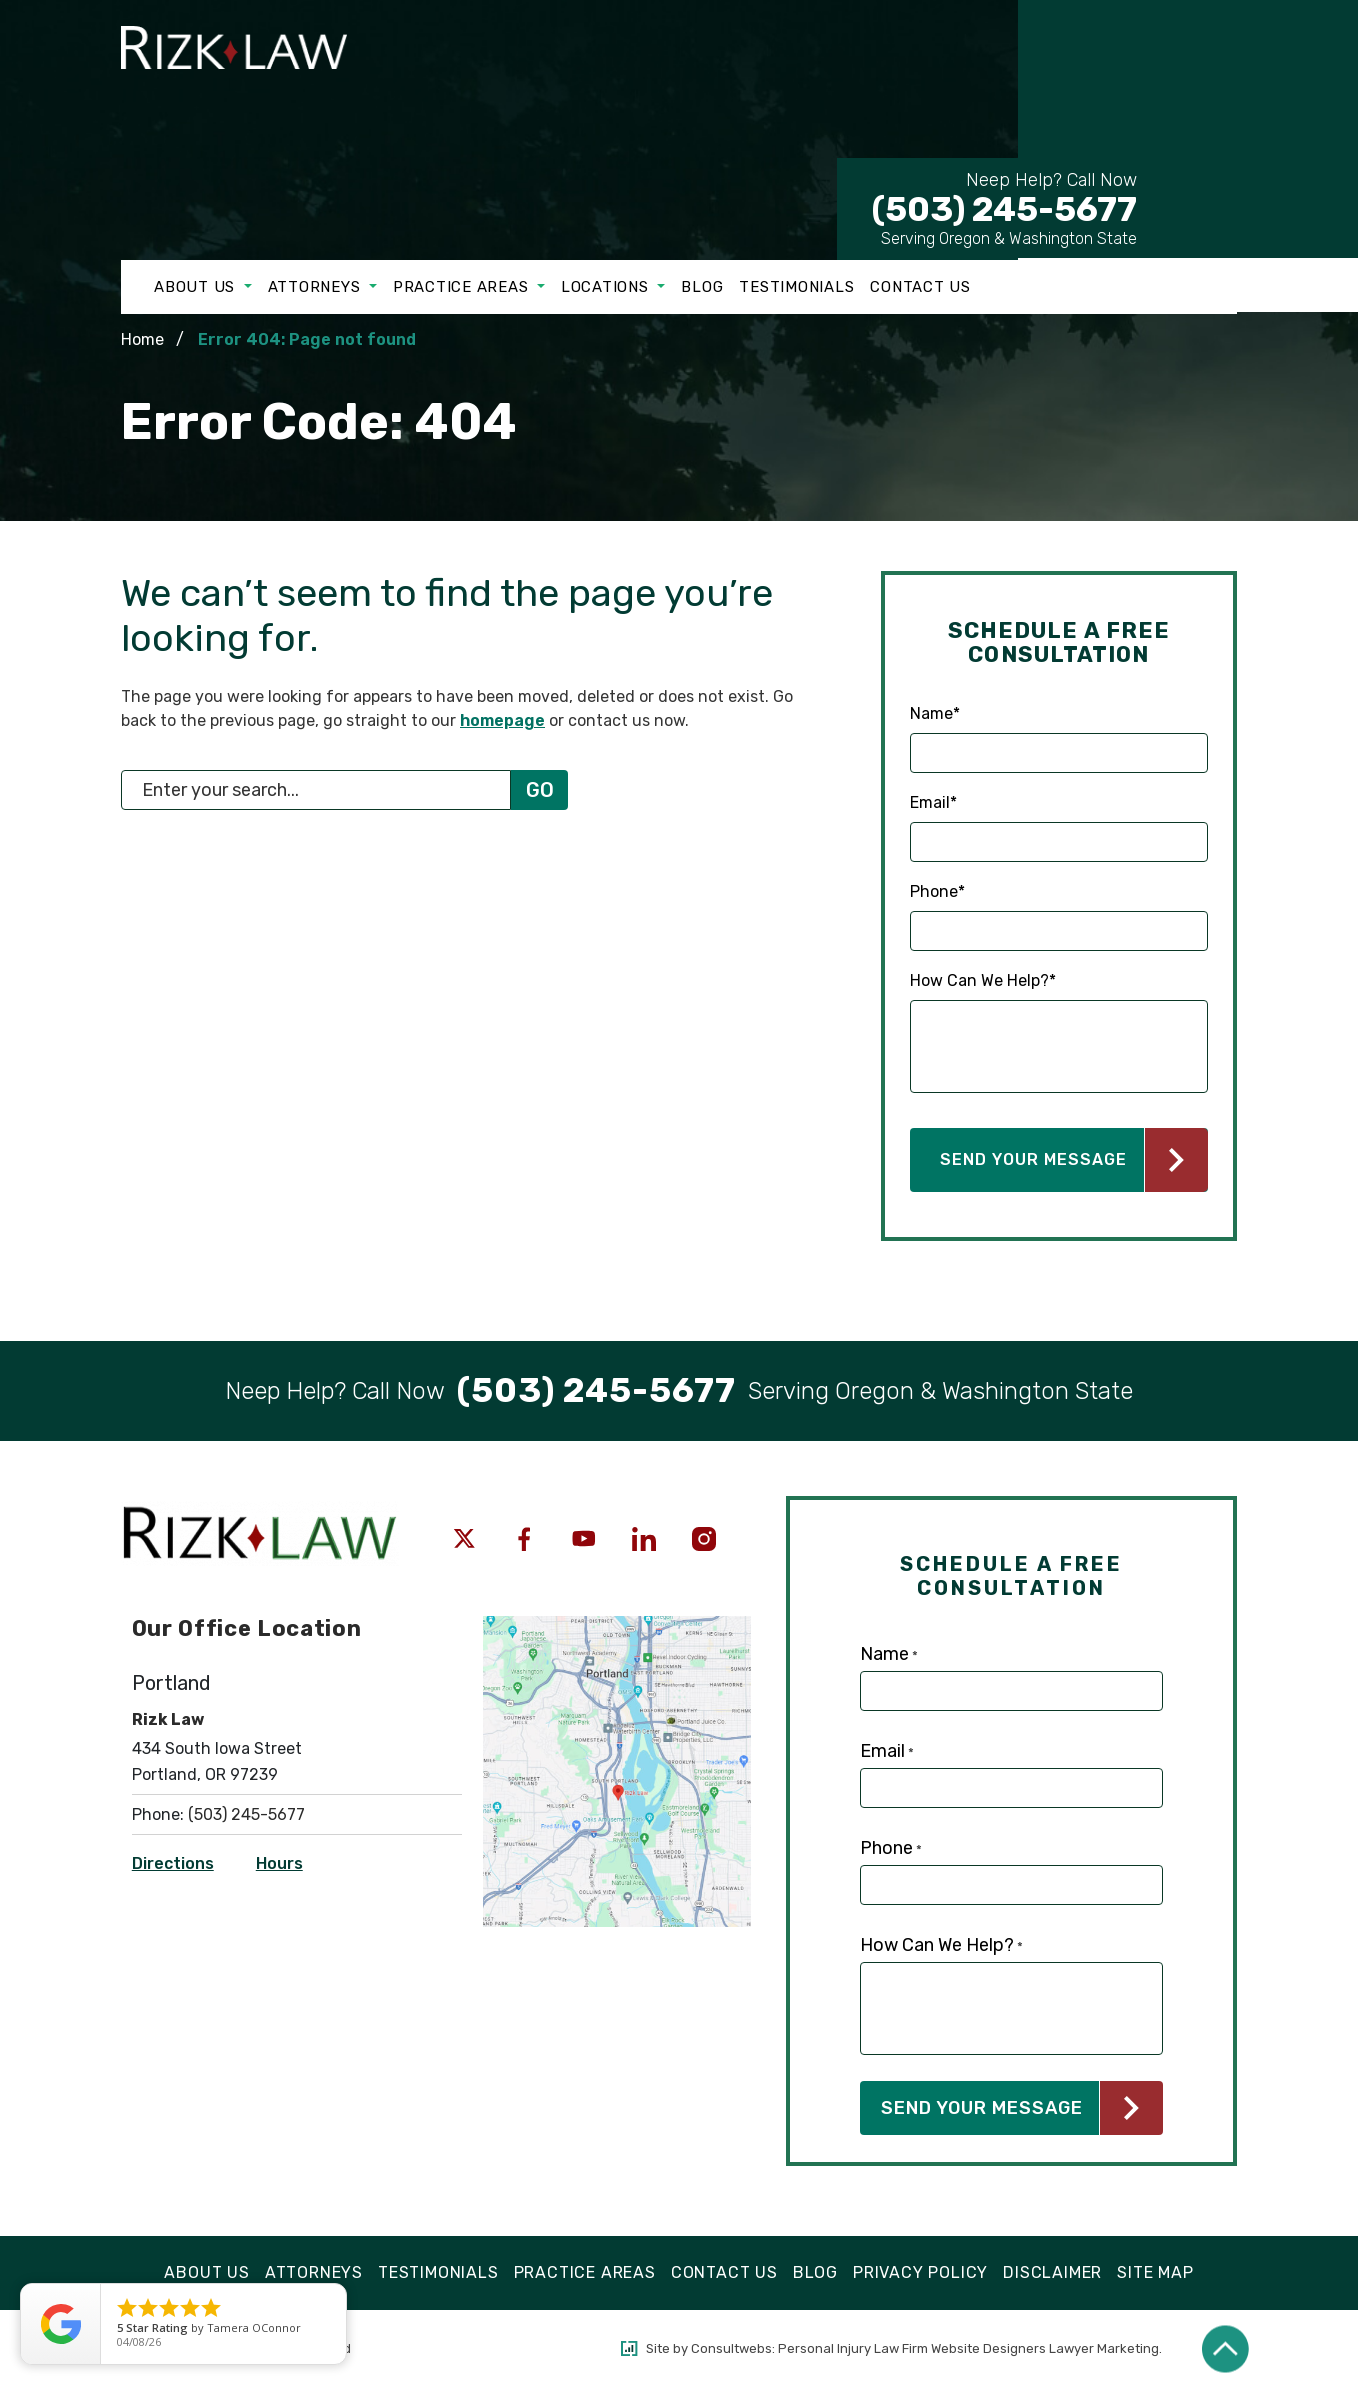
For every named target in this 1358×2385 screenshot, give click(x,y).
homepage (502, 720)
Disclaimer (1052, 2272)
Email (933, 803)
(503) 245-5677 (1004, 199)
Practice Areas (463, 287)
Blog (702, 287)
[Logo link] (251, 84)
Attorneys (317, 287)
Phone (937, 892)
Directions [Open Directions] (173, 1863)
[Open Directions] (617, 1625)
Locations (607, 287)
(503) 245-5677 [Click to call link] (246, 1814)
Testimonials (796, 287)
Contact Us (920, 287)
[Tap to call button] (596, 1391)
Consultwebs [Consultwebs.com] (731, 2348)
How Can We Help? (983, 981)
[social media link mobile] (464, 1539)
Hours (279, 1863)
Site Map (1155, 2272)
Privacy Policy (920, 2272)
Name (935, 714)
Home (142, 339)
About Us (197, 287)
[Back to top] (1225, 2348)
